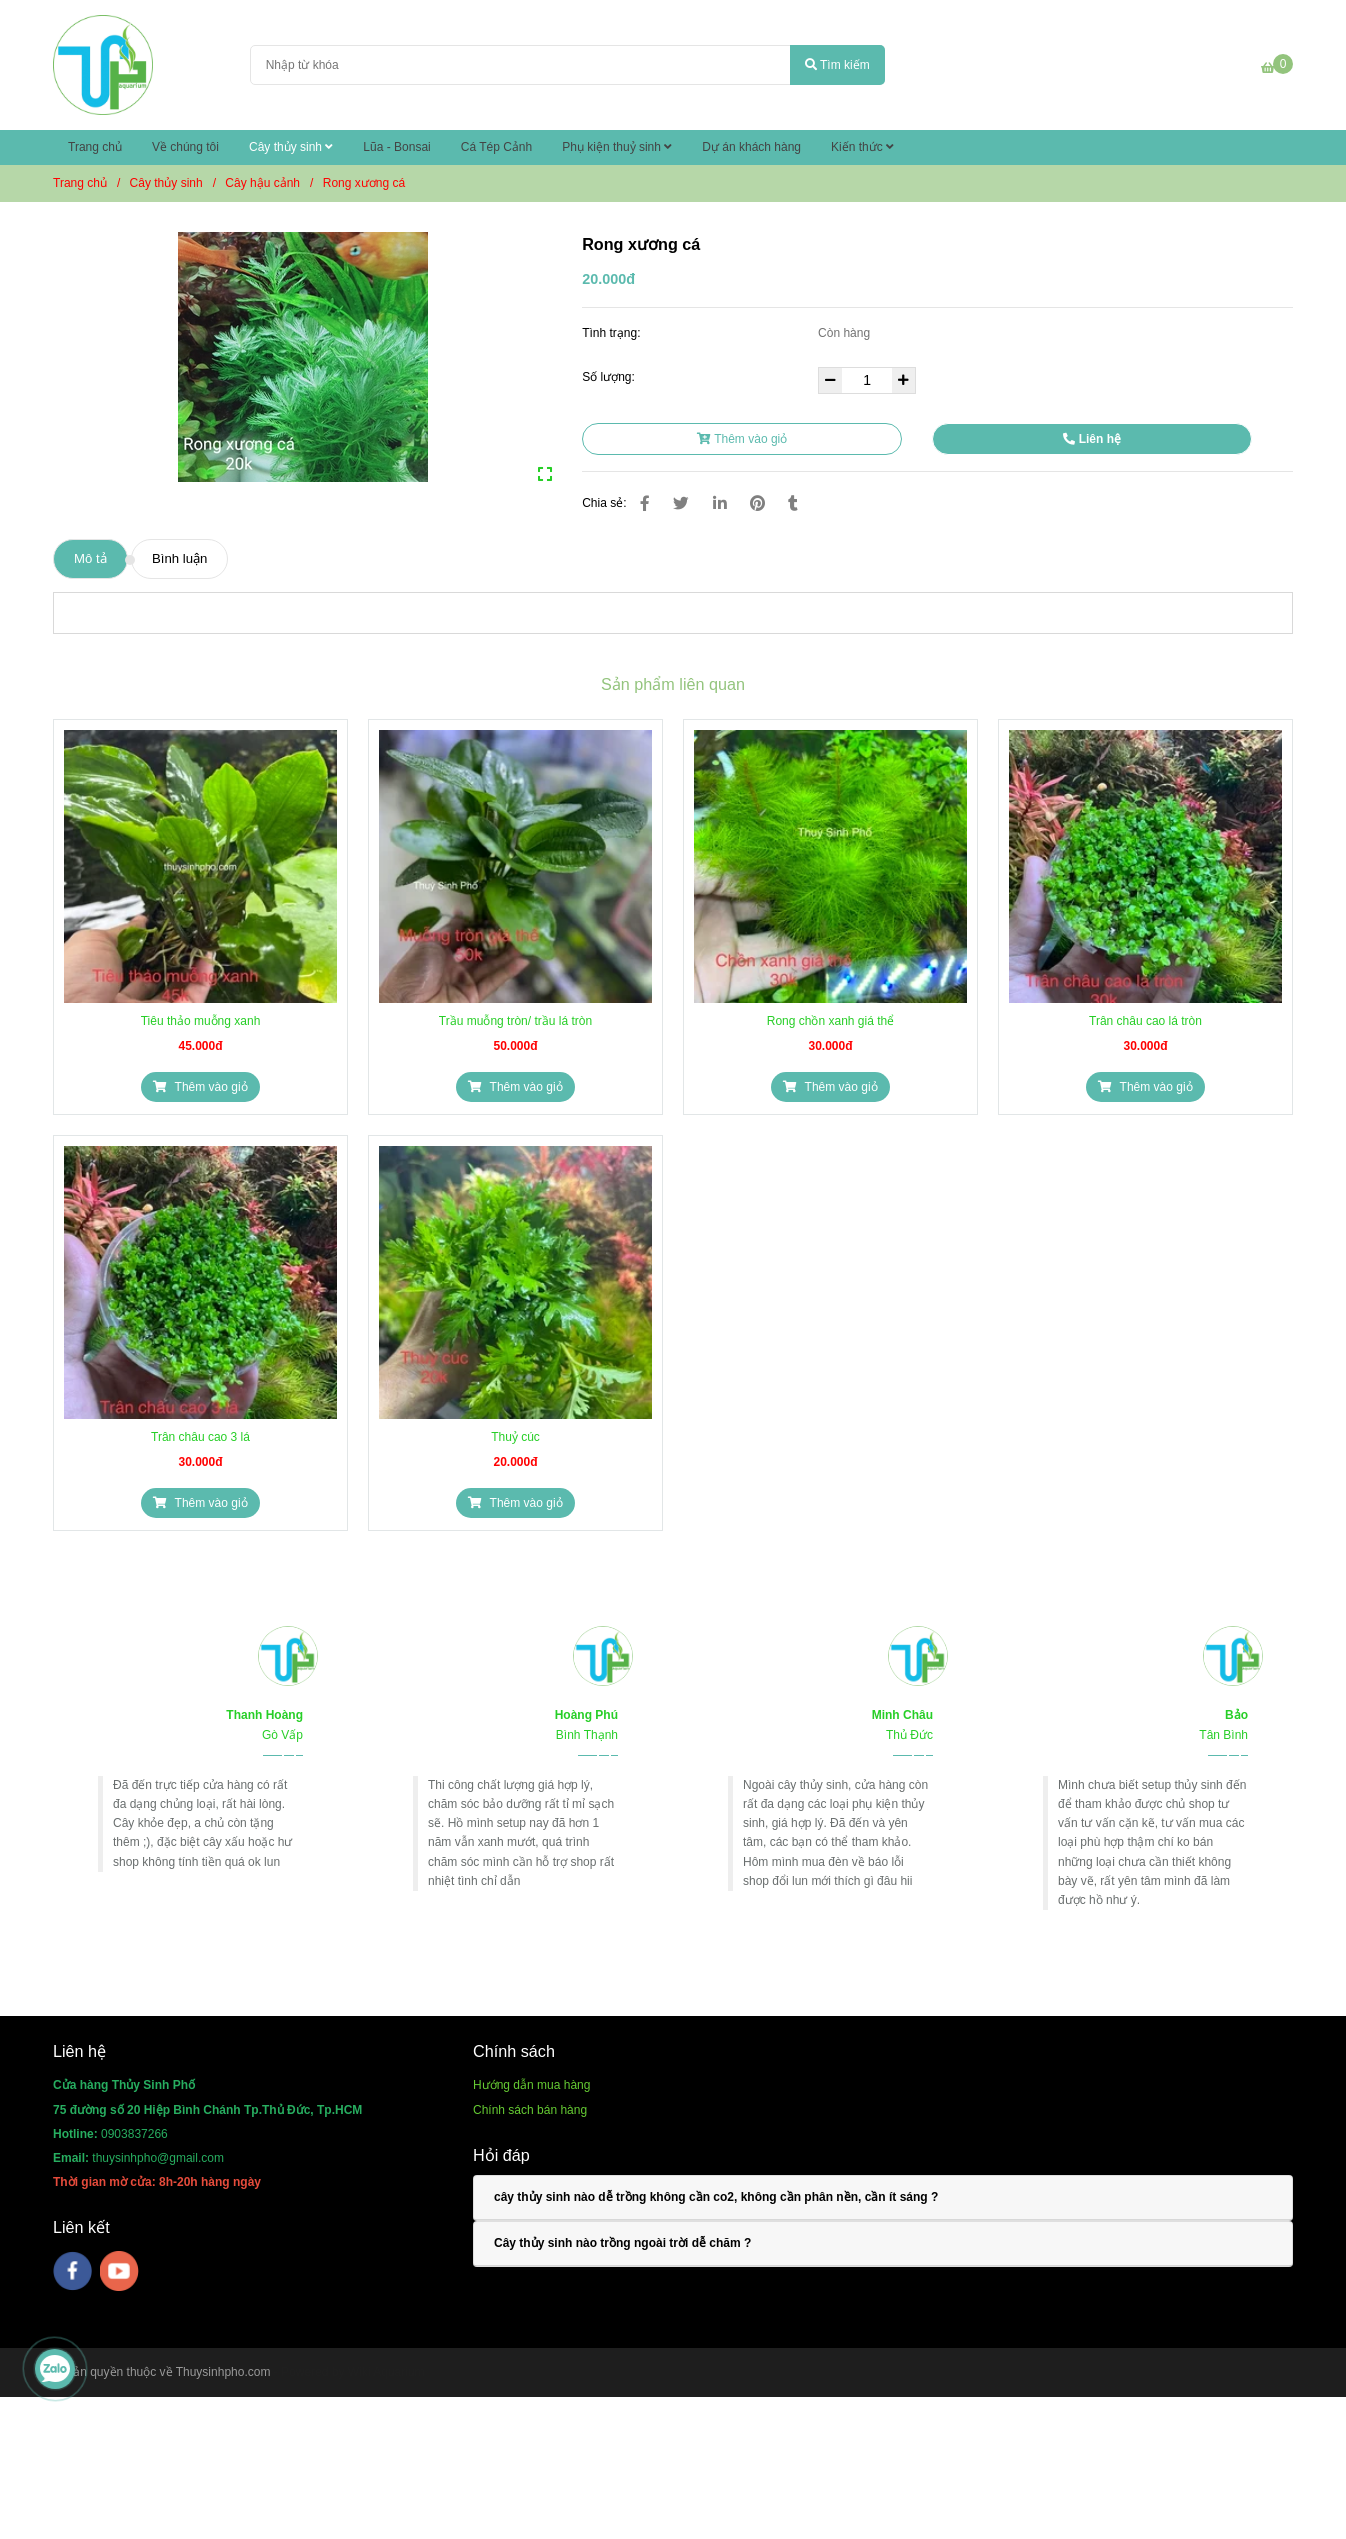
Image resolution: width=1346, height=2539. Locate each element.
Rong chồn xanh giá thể (830, 1021)
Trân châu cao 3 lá (200, 1437)
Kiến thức (862, 147)
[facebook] (72, 2271)
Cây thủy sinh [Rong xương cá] (166, 183)
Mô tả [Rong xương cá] (90, 558)
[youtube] (119, 2271)
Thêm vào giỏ (742, 439)
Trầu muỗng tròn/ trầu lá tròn (515, 1021)
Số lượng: (610, 377)
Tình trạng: (613, 333)
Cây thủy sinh (291, 147)
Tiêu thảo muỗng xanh (201, 1021)
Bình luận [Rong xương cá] (179, 558)
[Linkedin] (720, 503)
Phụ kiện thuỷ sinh (617, 147)
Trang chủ (95, 147)
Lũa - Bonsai (396, 147)
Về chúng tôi (185, 147)
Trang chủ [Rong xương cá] (80, 183)
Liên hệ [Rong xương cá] (1092, 439)
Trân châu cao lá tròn (1145, 1021)
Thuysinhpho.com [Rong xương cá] (223, 2372)
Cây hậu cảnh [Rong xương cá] (262, 183)
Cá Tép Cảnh (496, 147)
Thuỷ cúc (515, 1437)
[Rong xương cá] (103, 65)
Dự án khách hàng (751, 147)
